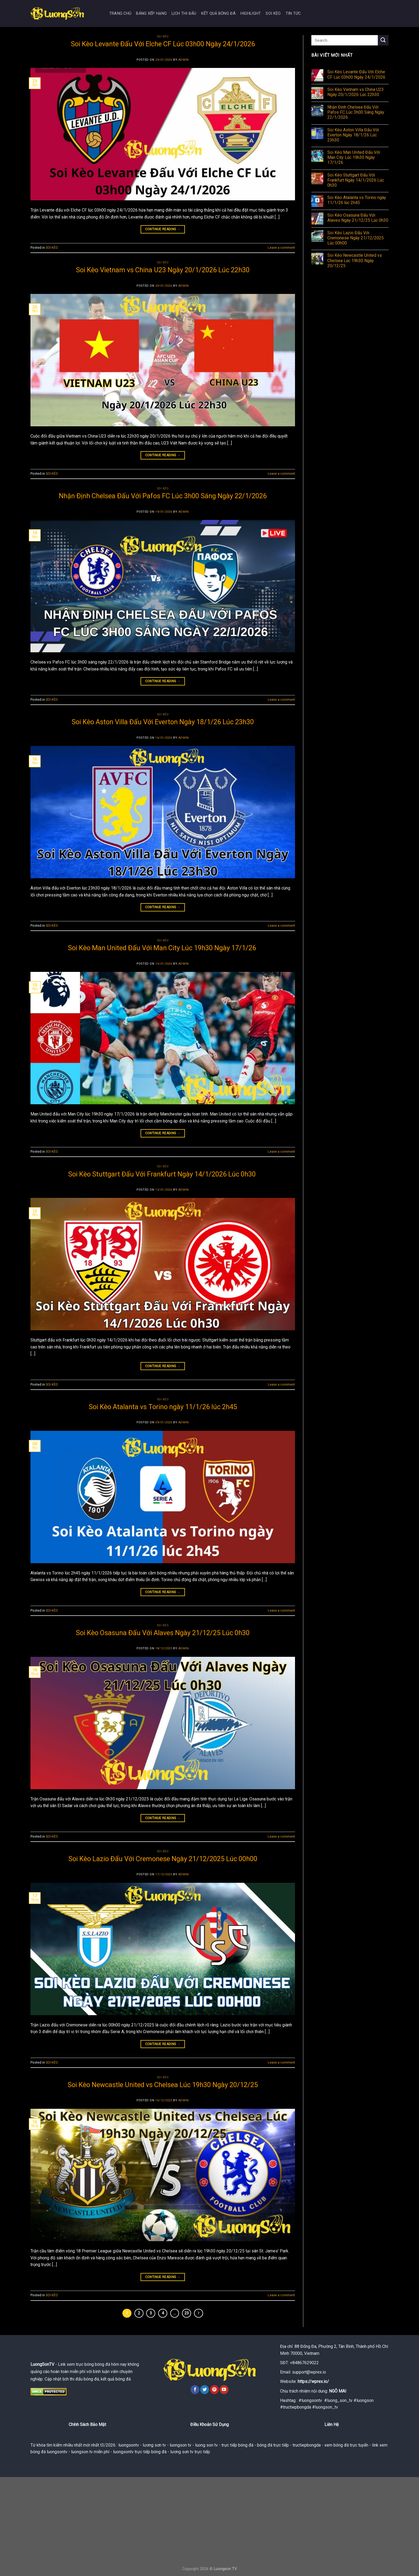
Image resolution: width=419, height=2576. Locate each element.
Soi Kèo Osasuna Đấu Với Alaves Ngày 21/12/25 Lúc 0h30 (163, 1633)
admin (183, 60)
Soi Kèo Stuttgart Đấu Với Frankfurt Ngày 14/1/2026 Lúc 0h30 (162, 1174)
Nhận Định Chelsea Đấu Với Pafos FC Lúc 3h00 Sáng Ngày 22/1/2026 (163, 496)
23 (186, 2313)
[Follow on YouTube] (224, 2389)
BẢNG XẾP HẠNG (151, 13)
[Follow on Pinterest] (214, 2389)
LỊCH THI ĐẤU (184, 13)
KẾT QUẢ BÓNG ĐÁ (218, 13)
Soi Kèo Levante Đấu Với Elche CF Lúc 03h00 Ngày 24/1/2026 (163, 44)
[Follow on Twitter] (204, 2389)
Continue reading (163, 229)
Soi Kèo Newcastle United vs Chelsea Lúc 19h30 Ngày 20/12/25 (163, 2085)
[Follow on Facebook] (195, 2389)
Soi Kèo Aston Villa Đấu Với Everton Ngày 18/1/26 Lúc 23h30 (163, 722)
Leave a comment (281, 248)
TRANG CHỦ (119, 13)
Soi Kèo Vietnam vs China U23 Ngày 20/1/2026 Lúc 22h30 (163, 270)
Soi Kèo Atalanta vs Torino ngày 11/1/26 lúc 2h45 (163, 1407)
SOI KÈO (273, 13)
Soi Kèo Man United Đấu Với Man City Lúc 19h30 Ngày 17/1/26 (163, 948)
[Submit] (383, 40)
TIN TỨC (293, 13)
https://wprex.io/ (313, 2381)
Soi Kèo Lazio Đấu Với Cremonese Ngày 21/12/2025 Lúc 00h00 (162, 1859)
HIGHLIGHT (250, 13)
